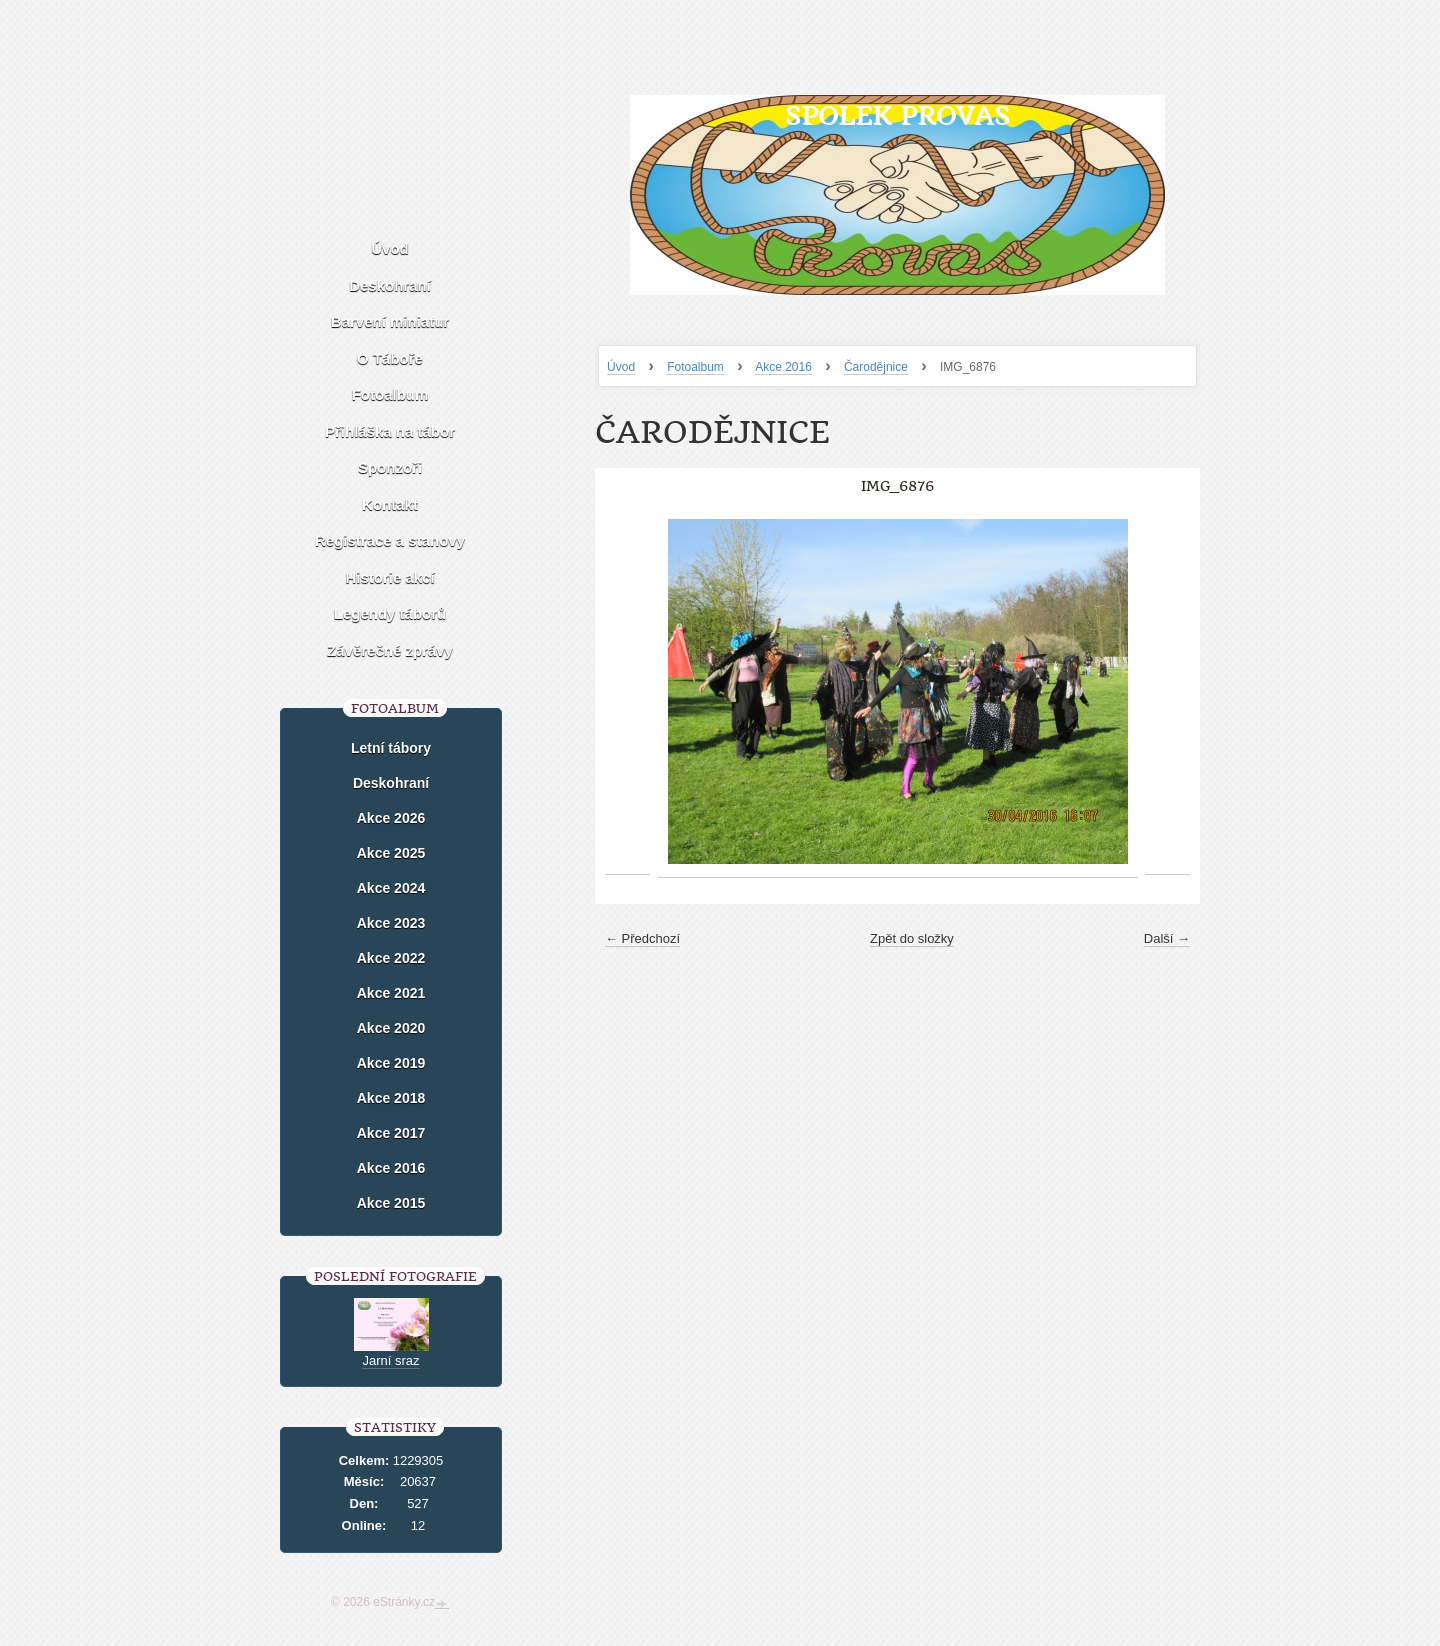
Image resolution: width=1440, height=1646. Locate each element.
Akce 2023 (391, 923)
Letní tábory (391, 748)
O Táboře (390, 358)
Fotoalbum (695, 367)
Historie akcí (389, 577)
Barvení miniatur (390, 321)
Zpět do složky (912, 938)
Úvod (621, 367)
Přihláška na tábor (390, 431)
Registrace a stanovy (390, 540)
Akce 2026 (391, 818)
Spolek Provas (897, 115)
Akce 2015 (391, 1203)
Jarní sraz (390, 1360)
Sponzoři (390, 467)
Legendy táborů (390, 613)
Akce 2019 (391, 1063)
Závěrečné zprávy (390, 650)
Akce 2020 (391, 1028)
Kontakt (390, 504)
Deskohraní (390, 285)
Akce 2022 (391, 958)
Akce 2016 (783, 367)
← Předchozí (642, 938)
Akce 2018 (391, 1098)
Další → (1167, 938)
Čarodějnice (876, 367)
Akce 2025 (391, 853)
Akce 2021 (391, 993)
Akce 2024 (391, 888)
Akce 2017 (391, 1133)
